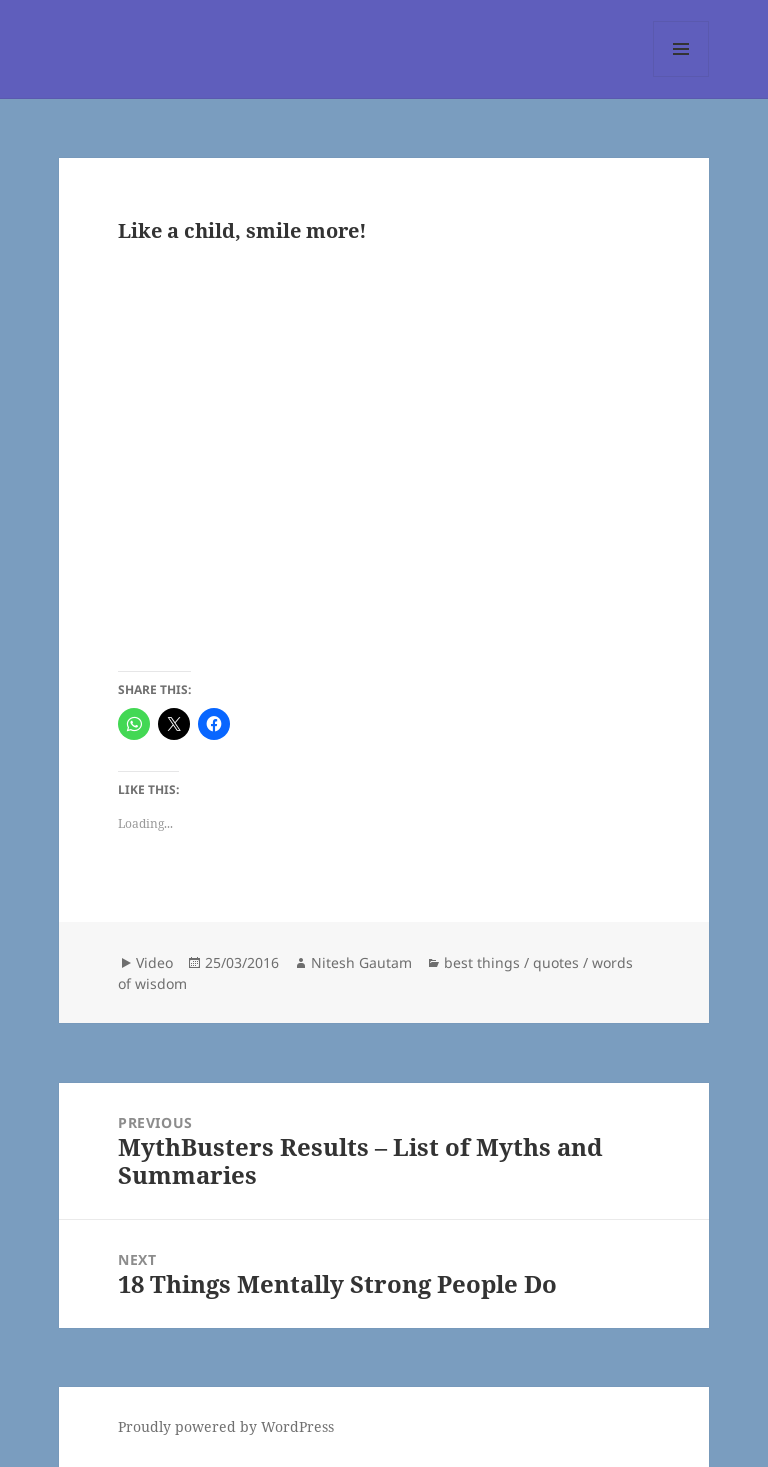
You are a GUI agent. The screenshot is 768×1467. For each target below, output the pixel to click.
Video (154, 962)
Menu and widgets (681, 76)
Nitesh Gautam (361, 962)
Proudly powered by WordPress (226, 1426)
